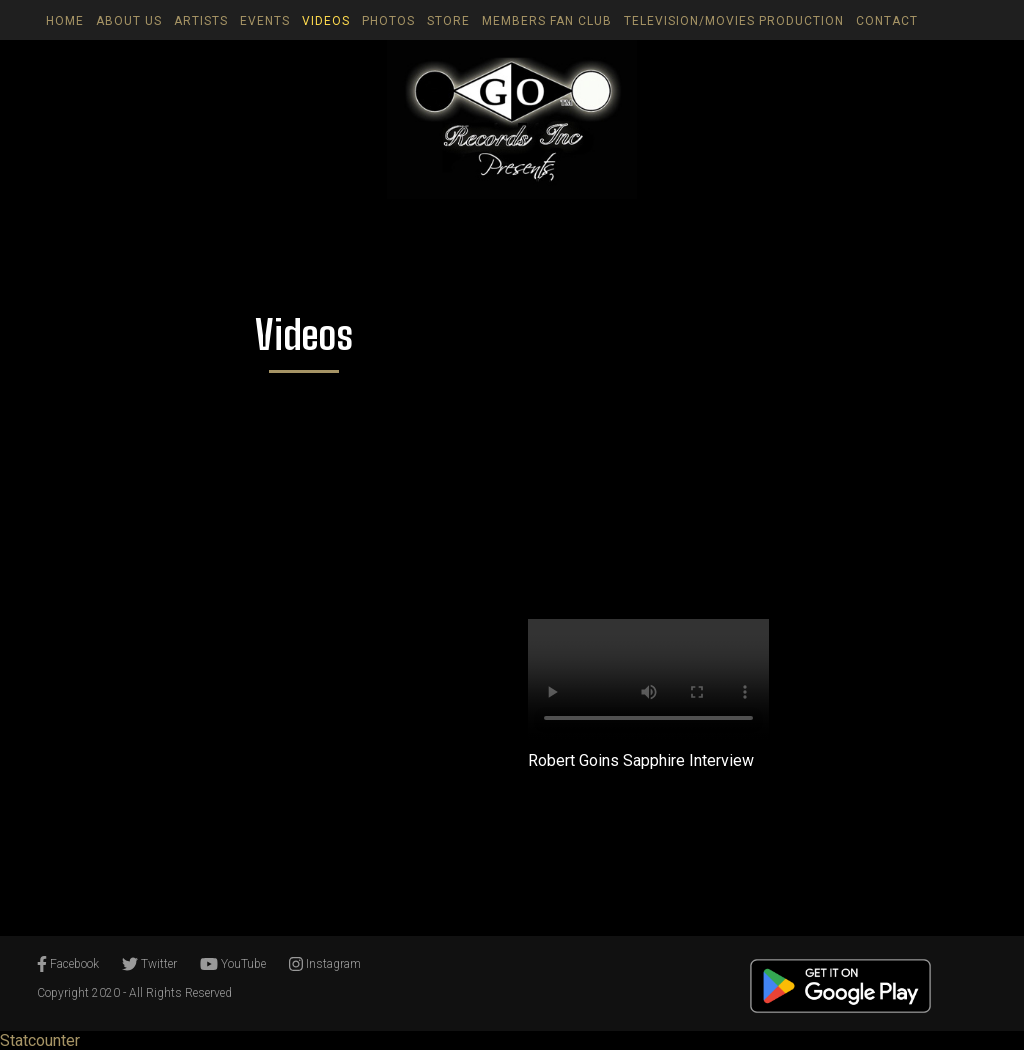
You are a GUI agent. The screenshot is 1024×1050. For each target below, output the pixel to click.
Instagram (325, 964)
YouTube (233, 964)
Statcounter (40, 1040)
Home (65, 21)
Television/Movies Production (734, 21)
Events (265, 21)
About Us (129, 21)
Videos (326, 21)
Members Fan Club (547, 21)
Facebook (68, 964)
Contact (887, 21)
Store (448, 21)
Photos (388, 21)
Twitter (149, 964)
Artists (201, 21)
